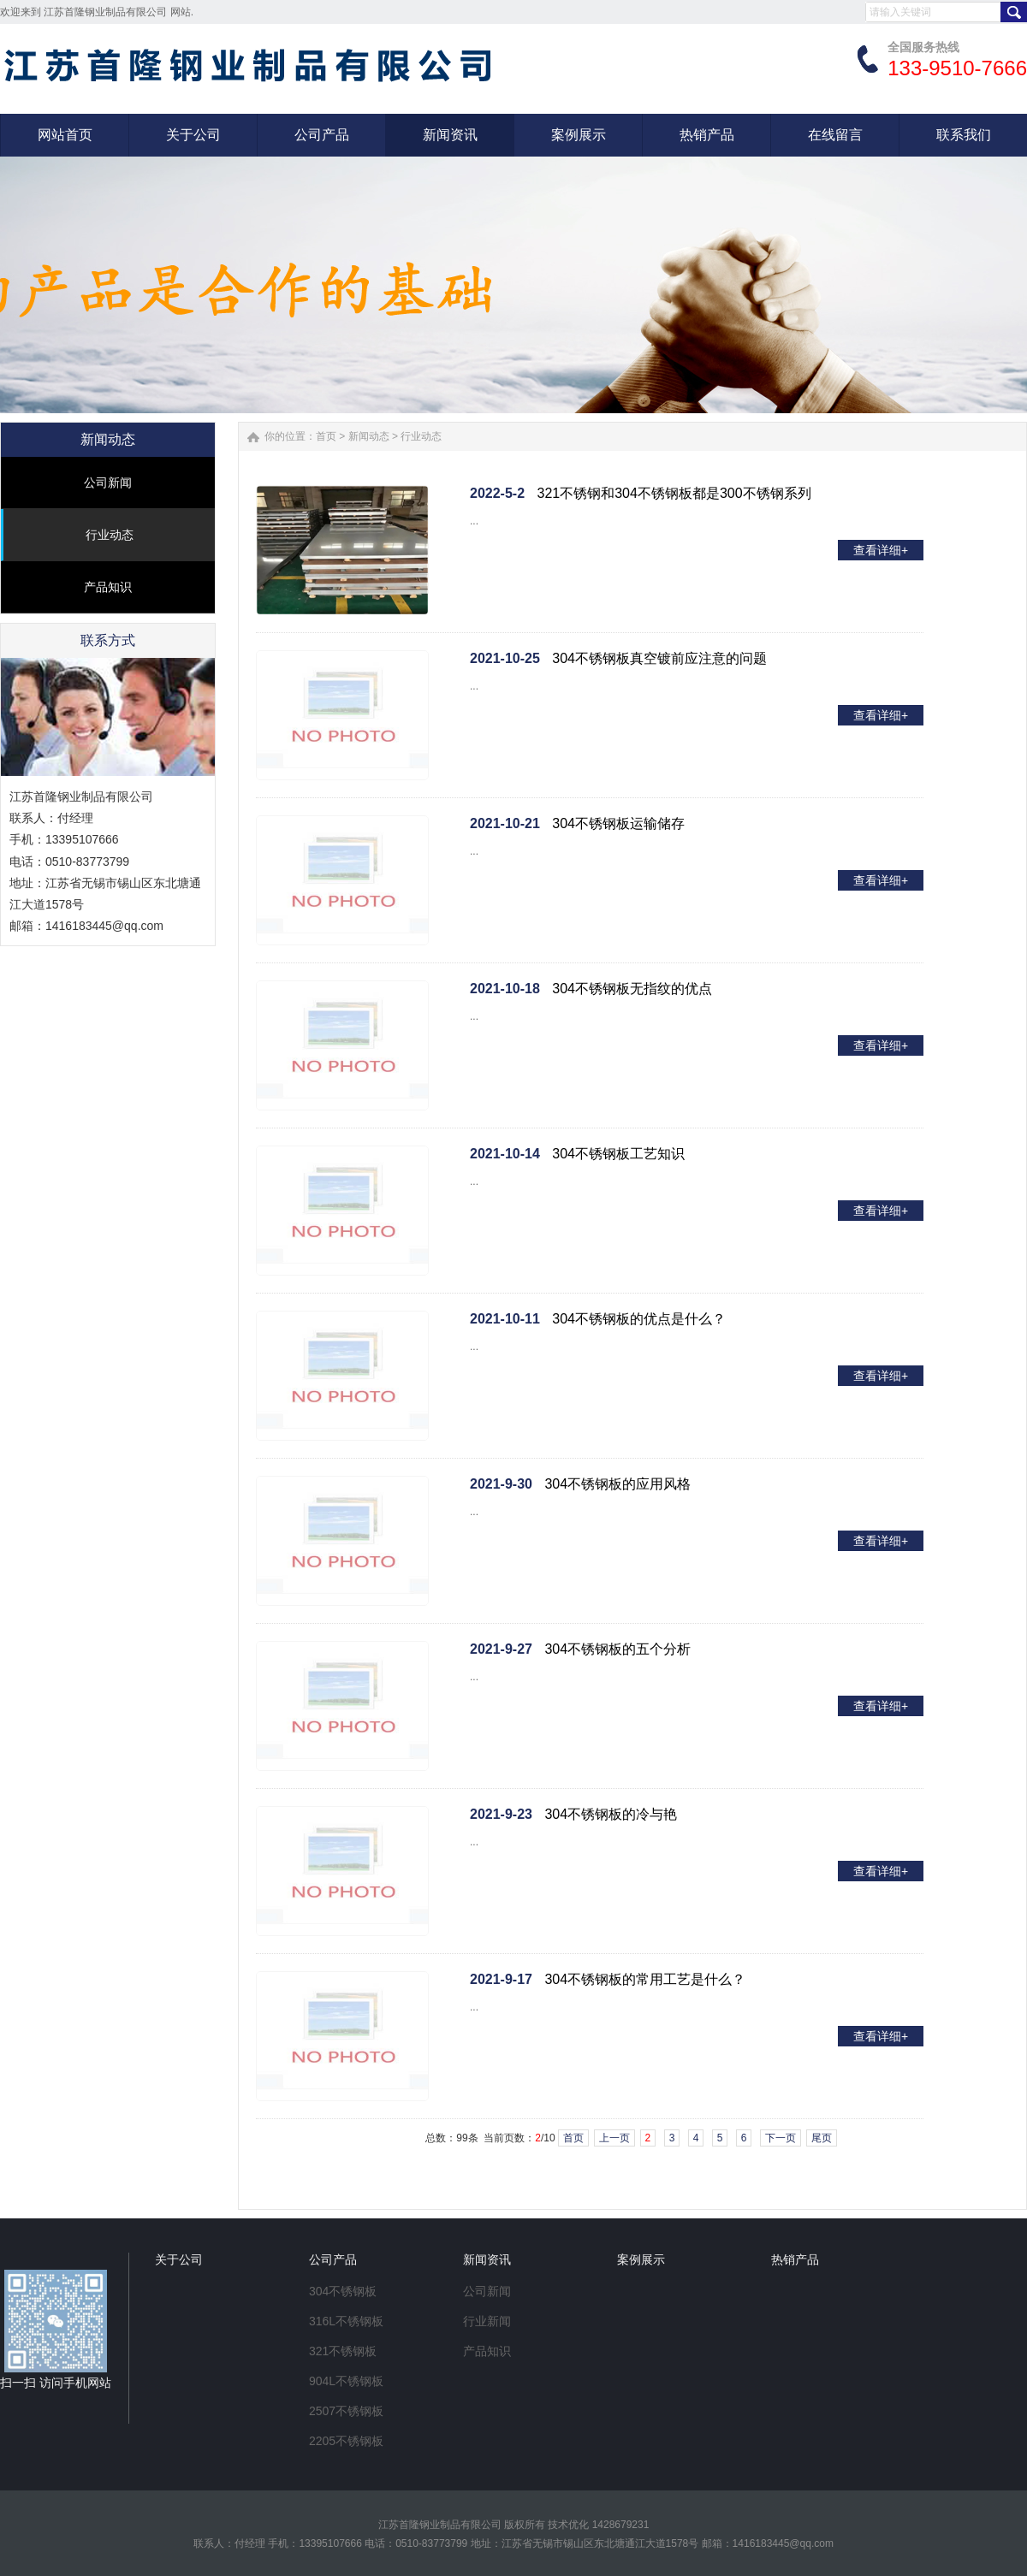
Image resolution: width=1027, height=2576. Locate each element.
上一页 (614, 2138)
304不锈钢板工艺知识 (618, 1153)
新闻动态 (368, 436)
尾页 (821, 2138)
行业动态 (110, 535)
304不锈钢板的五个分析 (617, 1649)
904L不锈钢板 (346, 2381)
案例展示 (641, 2259)
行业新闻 (487, 2321)
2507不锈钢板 (346, 2411)
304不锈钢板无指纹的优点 (632, 988)
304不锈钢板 (343, 2291)
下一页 (780, 2138)
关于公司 (179, 2259)
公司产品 (333, 2259)
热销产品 (795, 2259)
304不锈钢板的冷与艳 (610, 1814)
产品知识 (108, 587)
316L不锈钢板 (346, 2321)
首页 (326, 436)
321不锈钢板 (343, 2351)
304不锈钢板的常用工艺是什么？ (644, 1979)
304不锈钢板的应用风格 (617, 1484)
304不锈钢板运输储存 (618, 823)
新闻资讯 (487, 2259)
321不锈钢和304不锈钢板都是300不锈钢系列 (674, 493)
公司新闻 (108, 482)
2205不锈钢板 (346, 2441)
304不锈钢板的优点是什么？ (639, 1319)
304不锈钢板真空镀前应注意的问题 (659, 658)
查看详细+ (880, 550)
